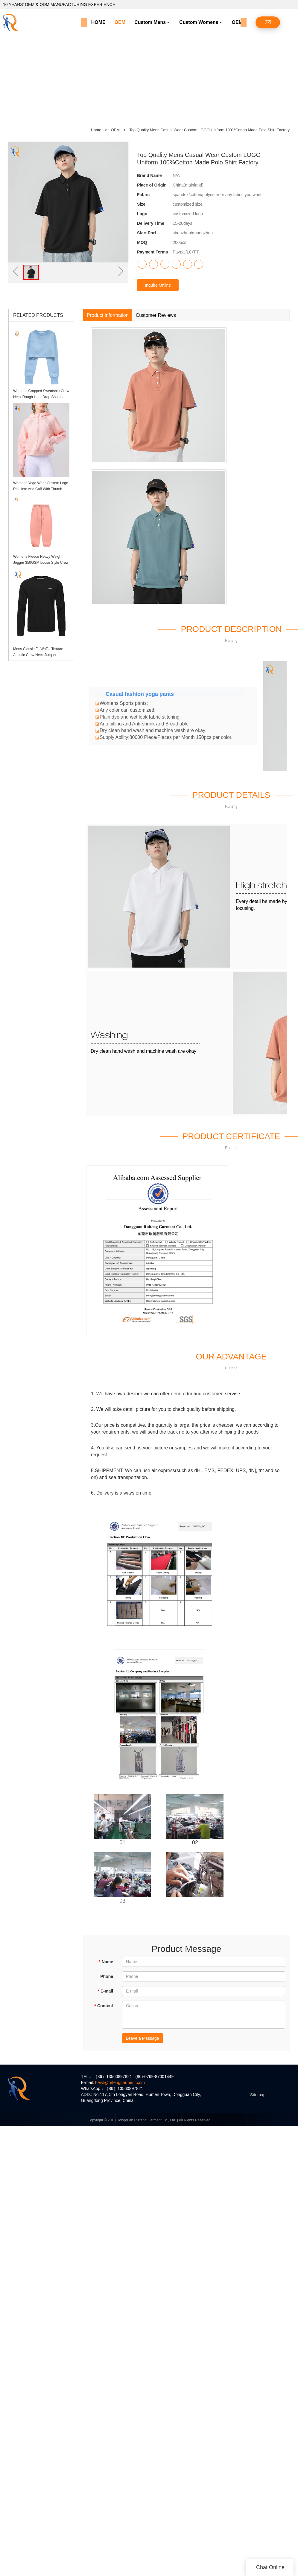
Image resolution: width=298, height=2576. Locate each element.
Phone (106, 1976)
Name (105, 1961)
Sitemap (257, 2094)
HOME (98, 22)
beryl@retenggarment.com (120, 2082)
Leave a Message (142, 2038)
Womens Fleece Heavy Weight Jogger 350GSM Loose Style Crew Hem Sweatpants (41, 562)
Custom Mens (150, 22)
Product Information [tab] (108, 315)
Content (103, 2005)
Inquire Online (158, 285)
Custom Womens (198, 22)
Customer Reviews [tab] (156, 315)
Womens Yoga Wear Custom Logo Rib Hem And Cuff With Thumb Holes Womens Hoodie (40, 489)
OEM (120, 22)
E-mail (105, 1991)
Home (96, 130)
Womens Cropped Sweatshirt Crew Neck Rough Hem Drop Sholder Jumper (41, 397)
